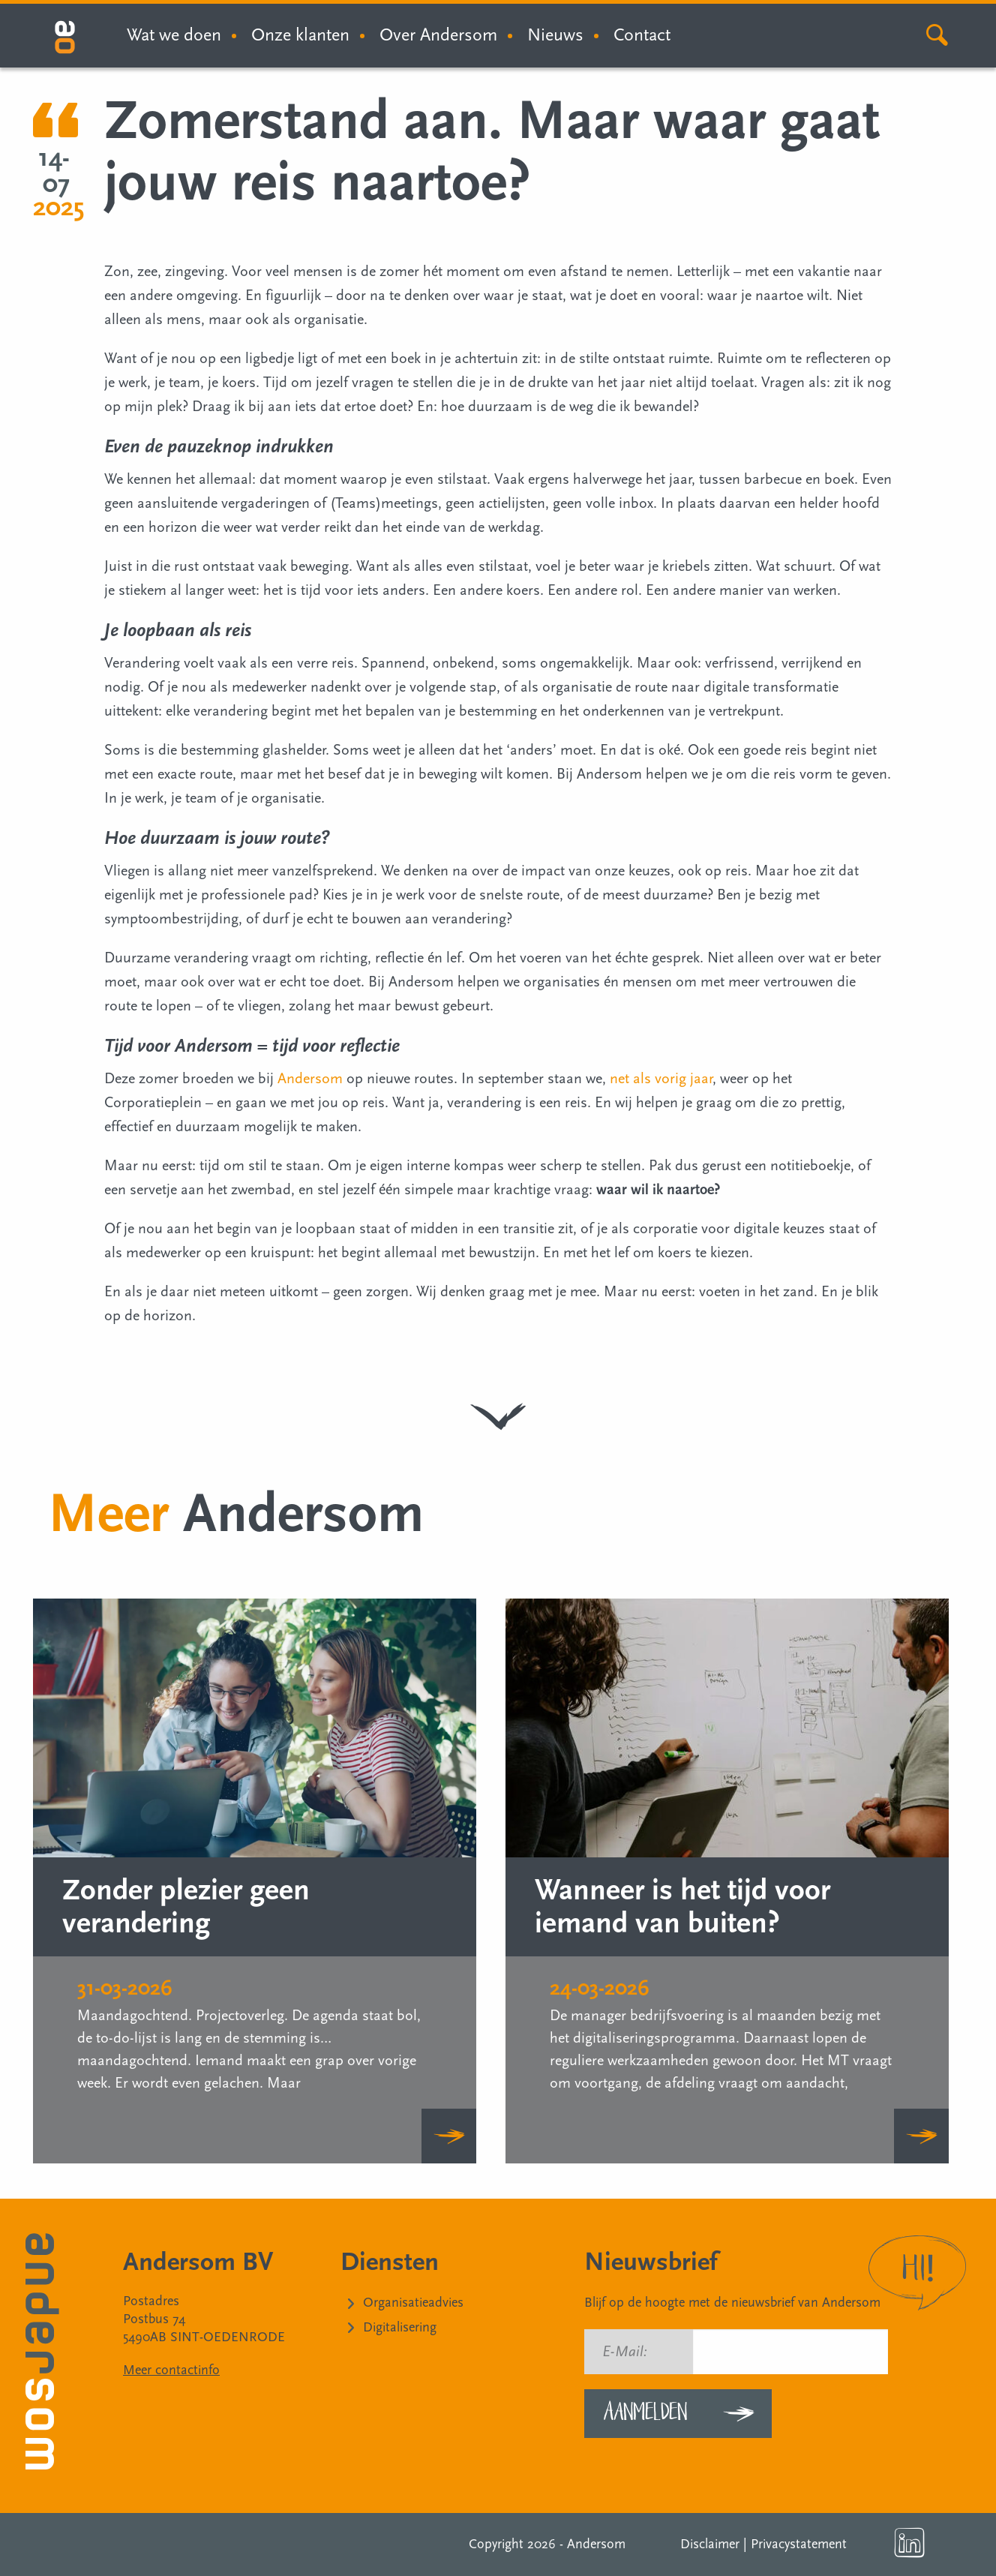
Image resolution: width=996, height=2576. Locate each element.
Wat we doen (174, 35)
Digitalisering (399, 2327)
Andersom (310, 1078)
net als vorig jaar (661, 1078)
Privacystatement (799, 2544)
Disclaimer (710, 2544)
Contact (642, 35)
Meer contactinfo (171, 2370)
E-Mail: (624, 2351)
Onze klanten (300, 35)
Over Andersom (438, 35)
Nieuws (555, 35)
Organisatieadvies (413, 2302)
